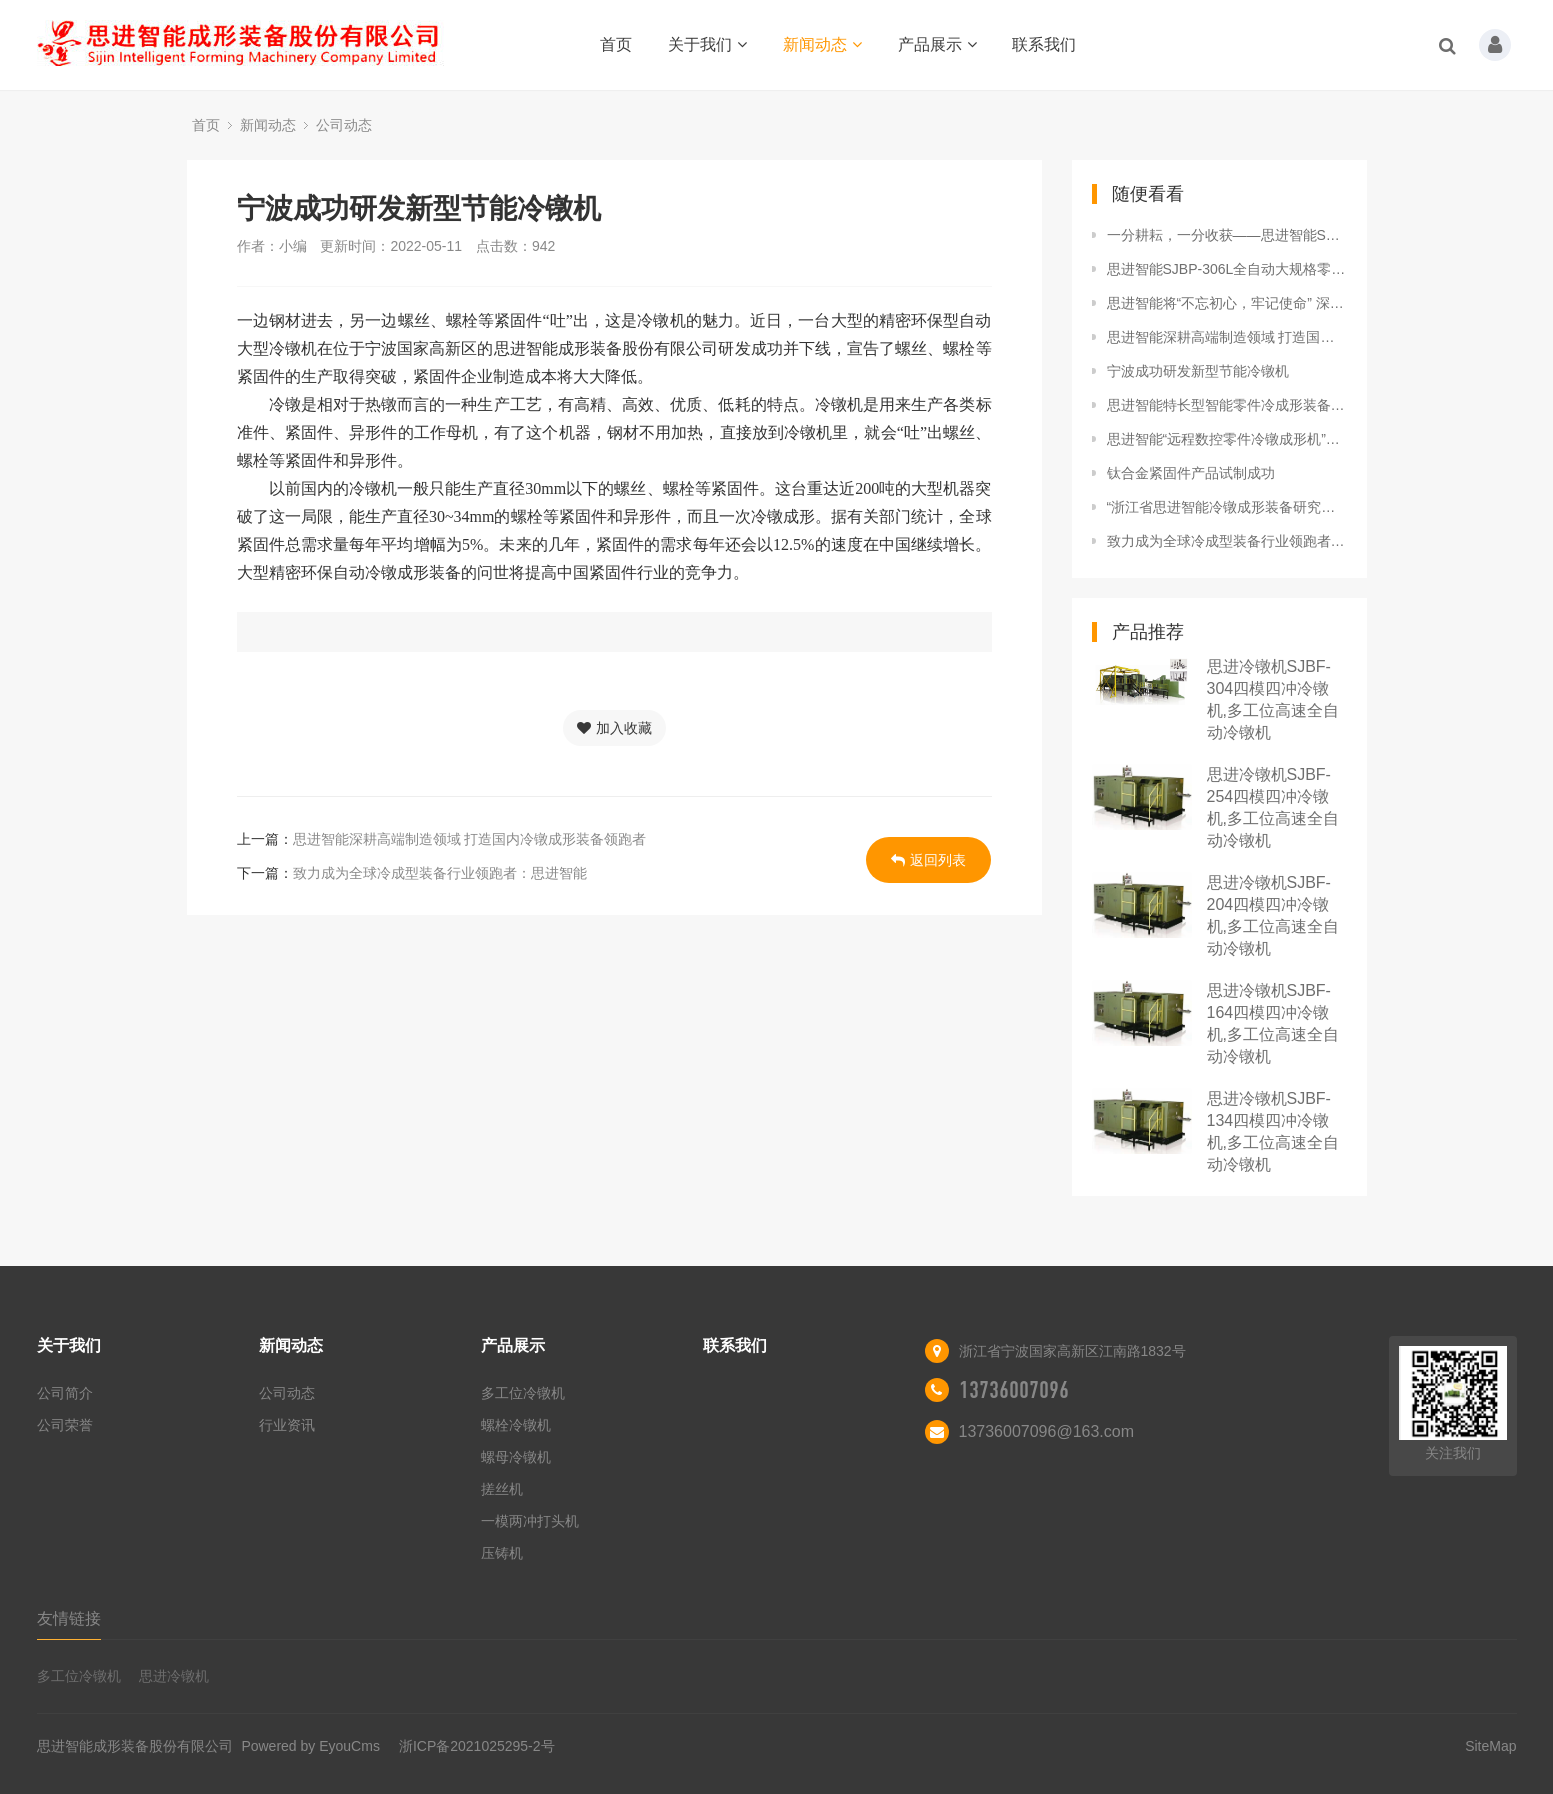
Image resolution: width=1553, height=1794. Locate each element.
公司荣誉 (65, 1425)
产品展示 (937, 44)
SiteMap (1490, 1746)
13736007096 (1014, 1390)
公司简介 (65, 1393)
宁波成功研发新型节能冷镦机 (1198, 371)
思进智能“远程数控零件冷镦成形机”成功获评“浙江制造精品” (1227, 439)
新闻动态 (822, 44)
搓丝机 (502, 1489)
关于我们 (707, 44)
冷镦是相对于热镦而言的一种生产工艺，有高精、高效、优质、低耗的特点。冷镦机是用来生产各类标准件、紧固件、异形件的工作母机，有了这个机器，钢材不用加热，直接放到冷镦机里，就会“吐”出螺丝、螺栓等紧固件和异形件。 (614, 432)
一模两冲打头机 (530, 1521)
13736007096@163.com (1047, 1431)
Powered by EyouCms (309, 1746)
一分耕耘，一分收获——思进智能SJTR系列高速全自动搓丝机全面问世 (1227, 235)
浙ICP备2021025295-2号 (477, 1746)
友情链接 (69, 1618)
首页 (616, 44)
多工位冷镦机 (523, 1393)
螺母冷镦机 (516, 1457)
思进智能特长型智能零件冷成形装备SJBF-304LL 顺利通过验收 (1227, 405)
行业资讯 (287, 1425)
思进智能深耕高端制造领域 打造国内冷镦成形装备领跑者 (470, 839)
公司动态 (344, 125)
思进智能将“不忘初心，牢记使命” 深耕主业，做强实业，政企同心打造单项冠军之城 (1227, 303)
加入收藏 (614, 728)
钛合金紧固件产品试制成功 (1191, 473)
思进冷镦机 (174, 1676)
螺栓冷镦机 (516, 1425)
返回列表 (928, 860)
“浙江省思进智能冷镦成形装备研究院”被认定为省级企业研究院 (1227, 507)
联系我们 (1044, 44)
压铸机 (502, 1553)
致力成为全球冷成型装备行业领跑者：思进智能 (440, 873)
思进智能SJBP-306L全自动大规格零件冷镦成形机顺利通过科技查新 (1227, 269)
